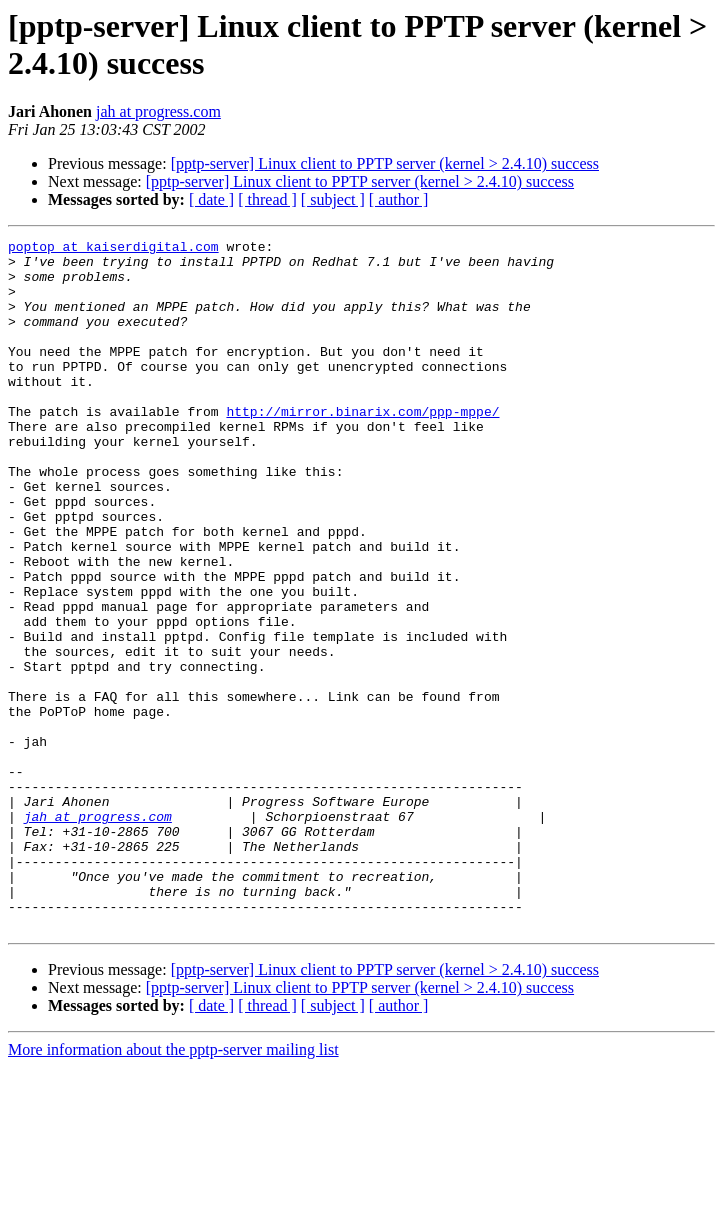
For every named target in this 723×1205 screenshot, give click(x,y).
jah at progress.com (158, 111)
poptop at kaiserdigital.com (113, 249)
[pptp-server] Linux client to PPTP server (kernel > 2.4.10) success (385, 163)
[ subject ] (333, 199)
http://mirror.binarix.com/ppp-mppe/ (362, 447)
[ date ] (211, 199)
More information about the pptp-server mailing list (173, 1187)
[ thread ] (267, 199)
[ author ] (399, 199)
